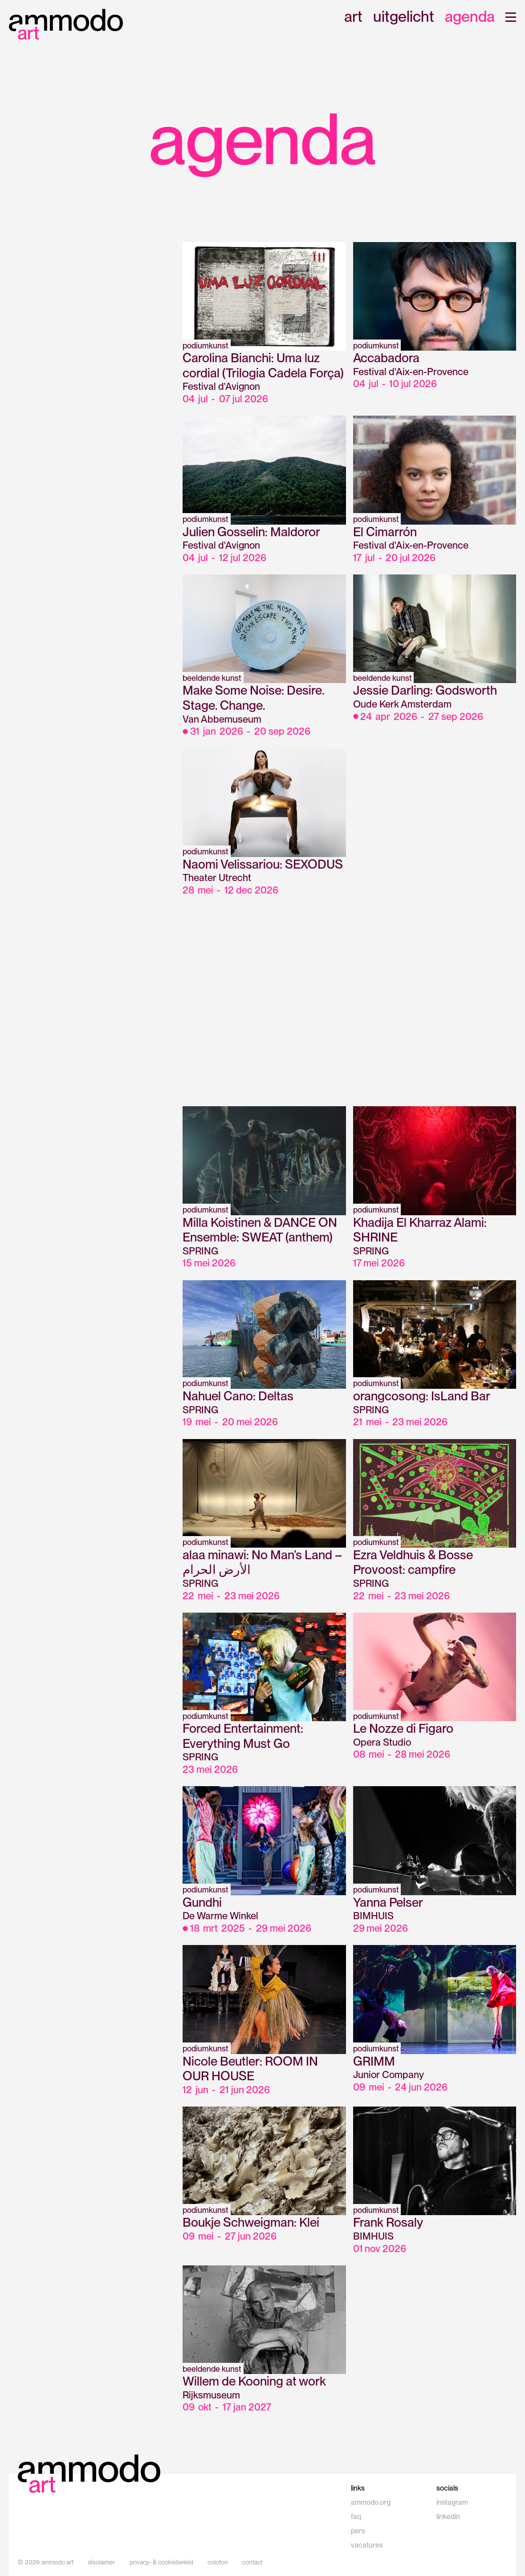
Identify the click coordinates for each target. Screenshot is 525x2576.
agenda (470, 17)
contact (252, 2562)
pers (358, 2531)
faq (356, 2516)
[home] (66, 24)
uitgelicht (403, 17)
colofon (218, 2562)
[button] (510, 17)
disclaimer (101, 2562)
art (353, 17)
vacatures (367, 2545)
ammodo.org (371, 2502)
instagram (452, 2502)
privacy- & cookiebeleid (161, 2562)
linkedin (448, 2516)
